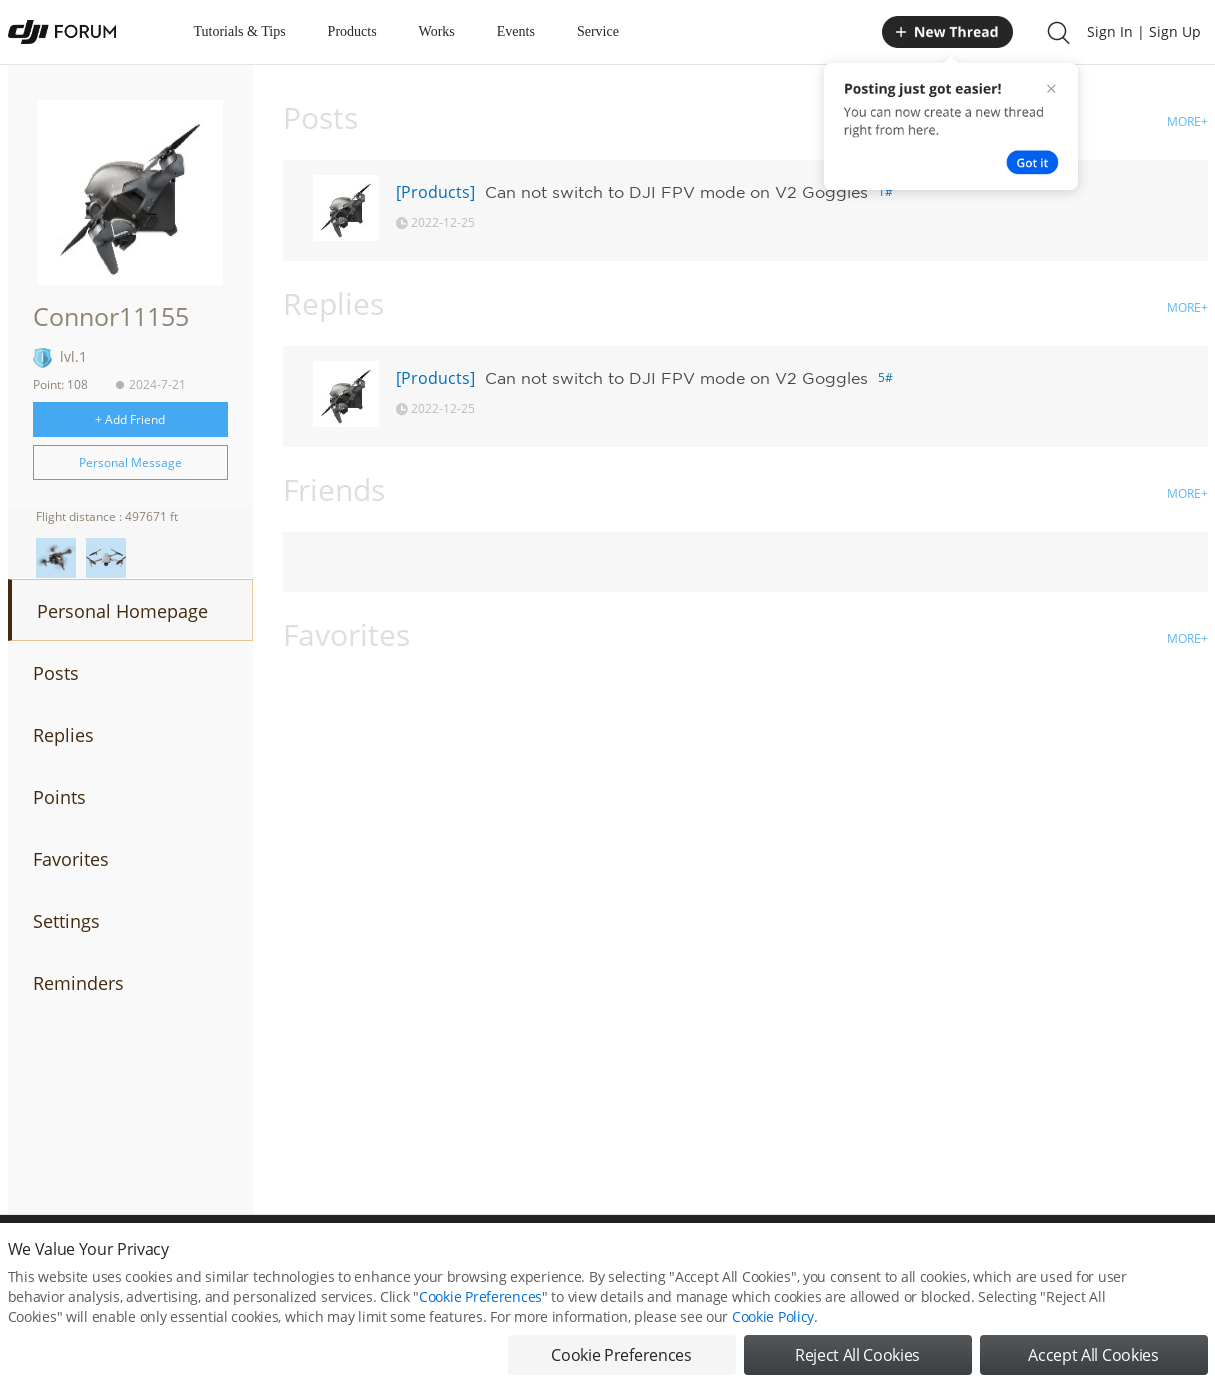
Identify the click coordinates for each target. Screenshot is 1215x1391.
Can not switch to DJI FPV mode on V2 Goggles (676, 192)
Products (352, 31)
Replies (63, 735)
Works (437, 31)
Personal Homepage (122, 611)
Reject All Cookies (857, 1368)
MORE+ (1187, 121)
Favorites (71, 859)
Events (516, 31)
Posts (56, 673)
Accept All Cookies (1093, 1368)
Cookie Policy (773, 1329)
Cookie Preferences (480, 1309)
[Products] (435, 192)
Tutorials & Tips (240, 31)
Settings (66, 921)
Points (59, 797)
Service (598, 31)
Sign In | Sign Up (1144, 31)
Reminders (78, 983)
